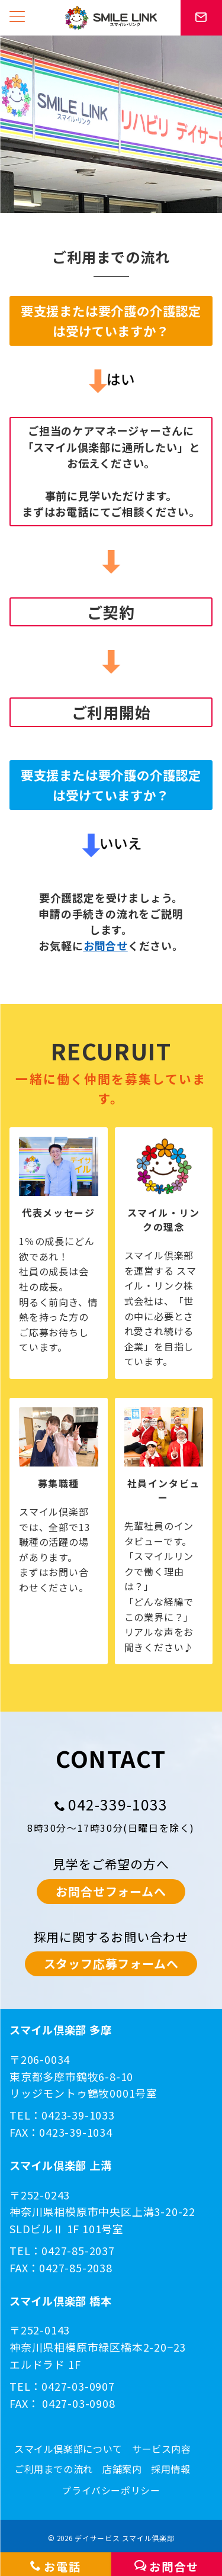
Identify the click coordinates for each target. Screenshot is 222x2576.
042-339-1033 (118, 1804)
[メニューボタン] (17, 17)
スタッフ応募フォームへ (111, 1963)
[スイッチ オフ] (201, 18)
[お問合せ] (167, 2564)
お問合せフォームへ (111, 1891)
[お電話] (55, 2564)
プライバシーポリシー (111, 2490)
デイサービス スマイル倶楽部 (124, 2538)
